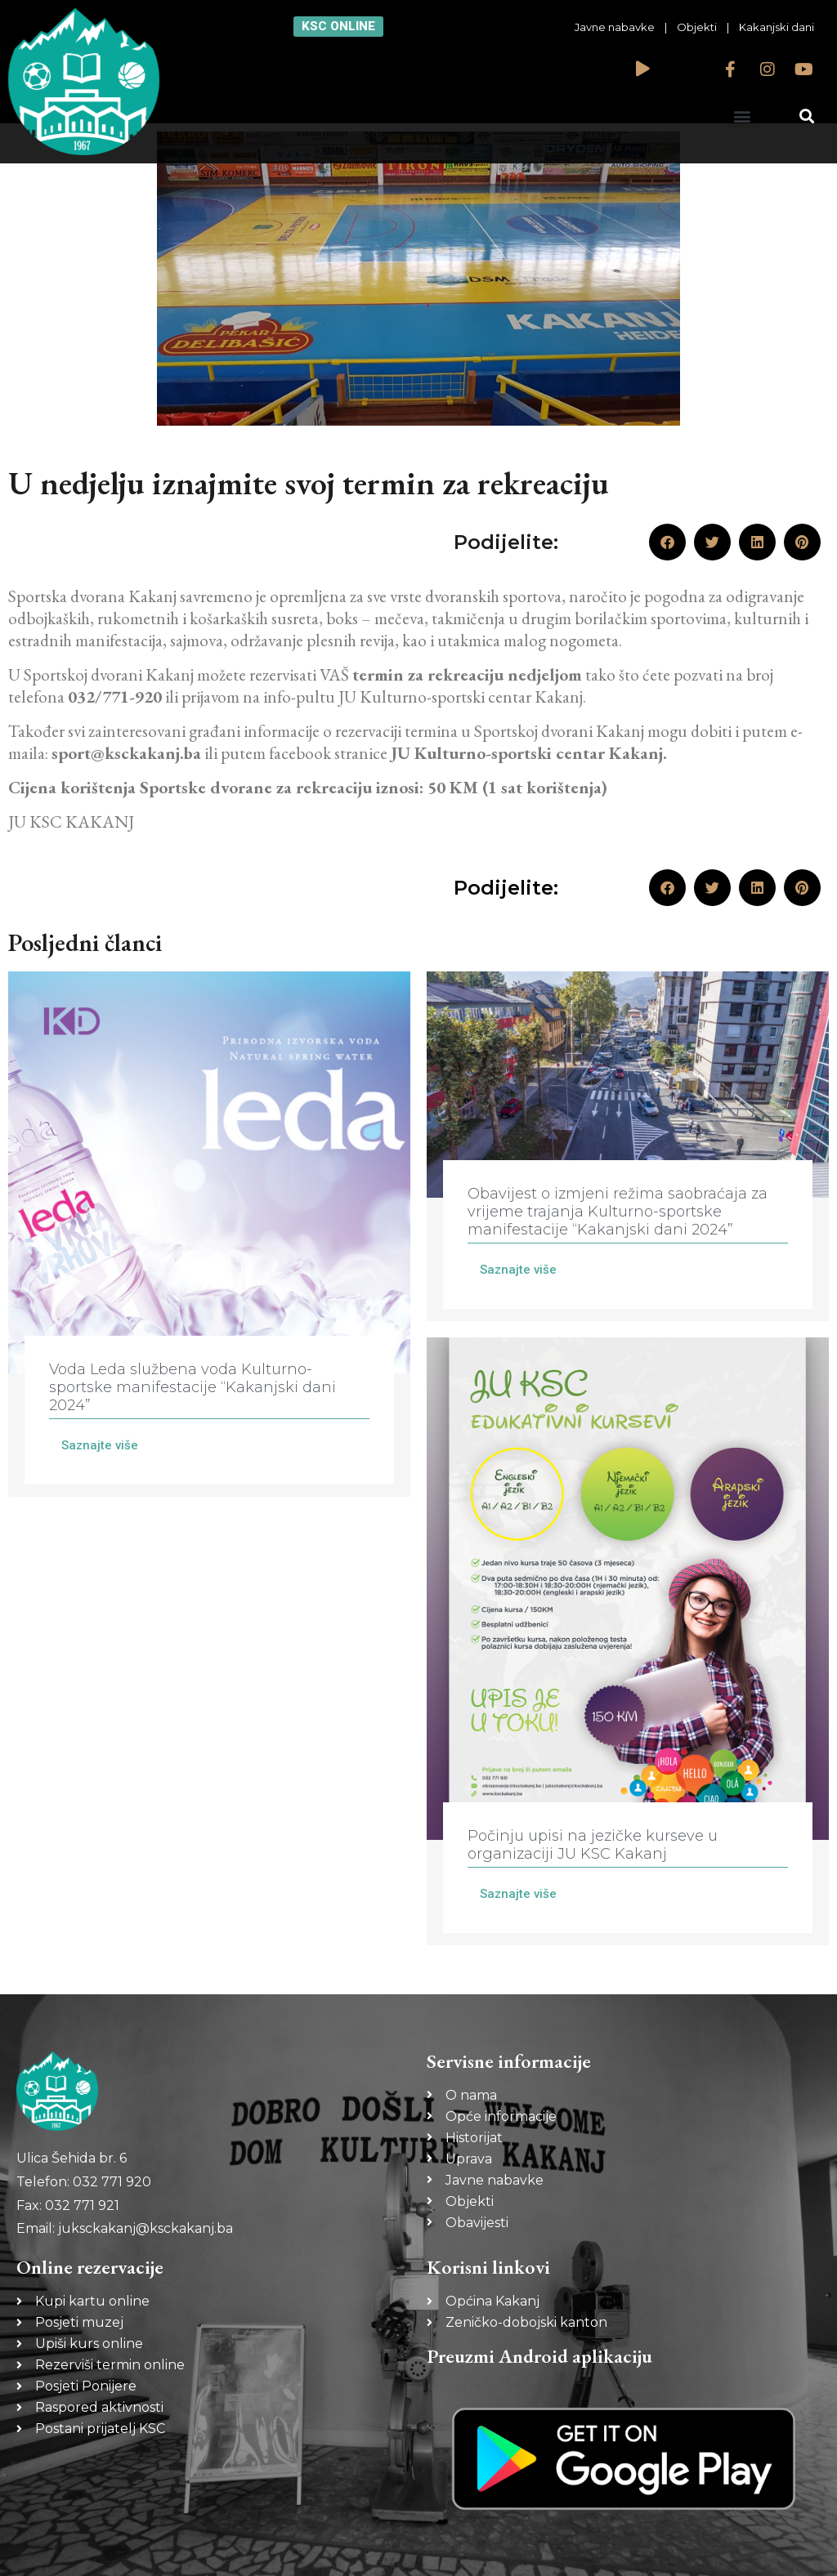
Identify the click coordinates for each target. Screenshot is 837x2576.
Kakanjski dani (776, 26)
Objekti (696, 26)
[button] (741, 115)
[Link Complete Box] (209, 1234)
